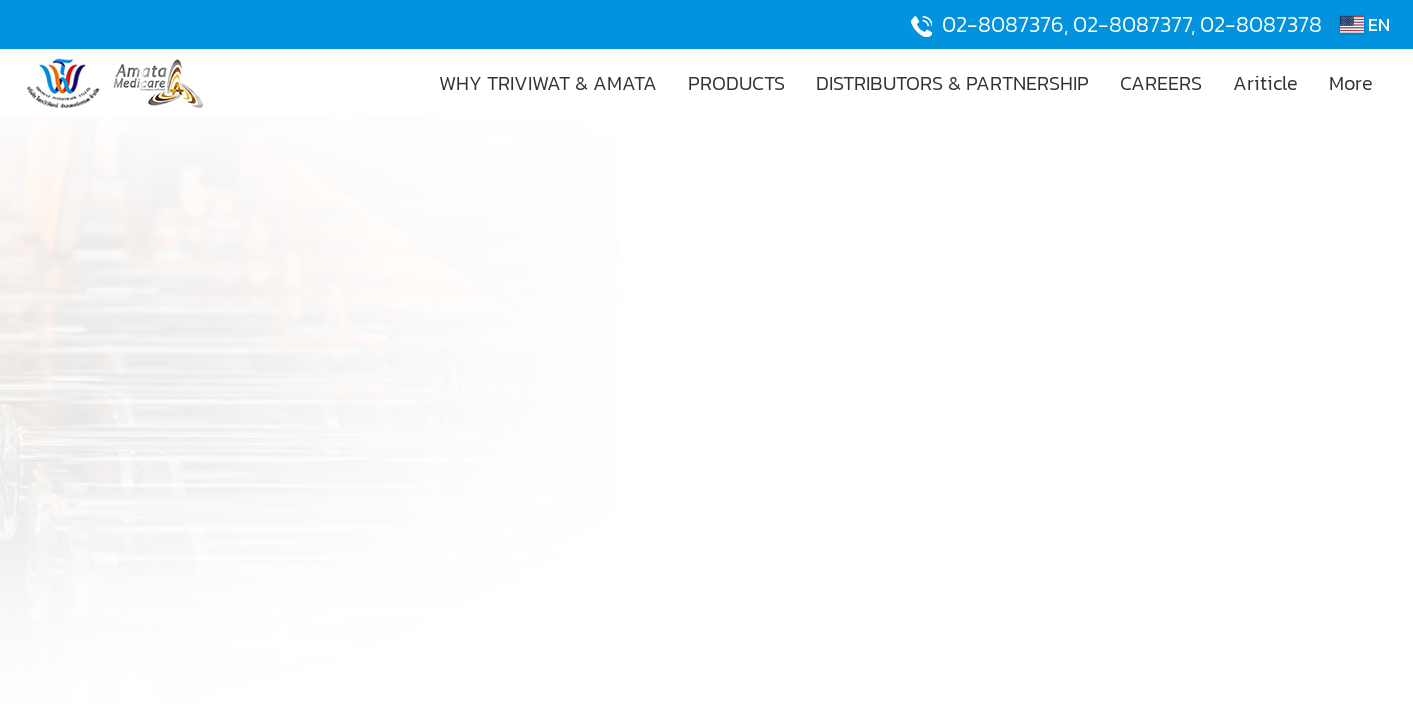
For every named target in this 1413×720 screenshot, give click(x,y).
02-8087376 (1003, 24)
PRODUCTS (736, 83)
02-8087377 (1132, 24)
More (1351, 83)
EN (1365, 24)
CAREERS (1161, 83)
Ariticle (1265, 83)
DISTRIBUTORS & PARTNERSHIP (952, 83)
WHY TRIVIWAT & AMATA (548, 83)
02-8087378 (1261, 24)
